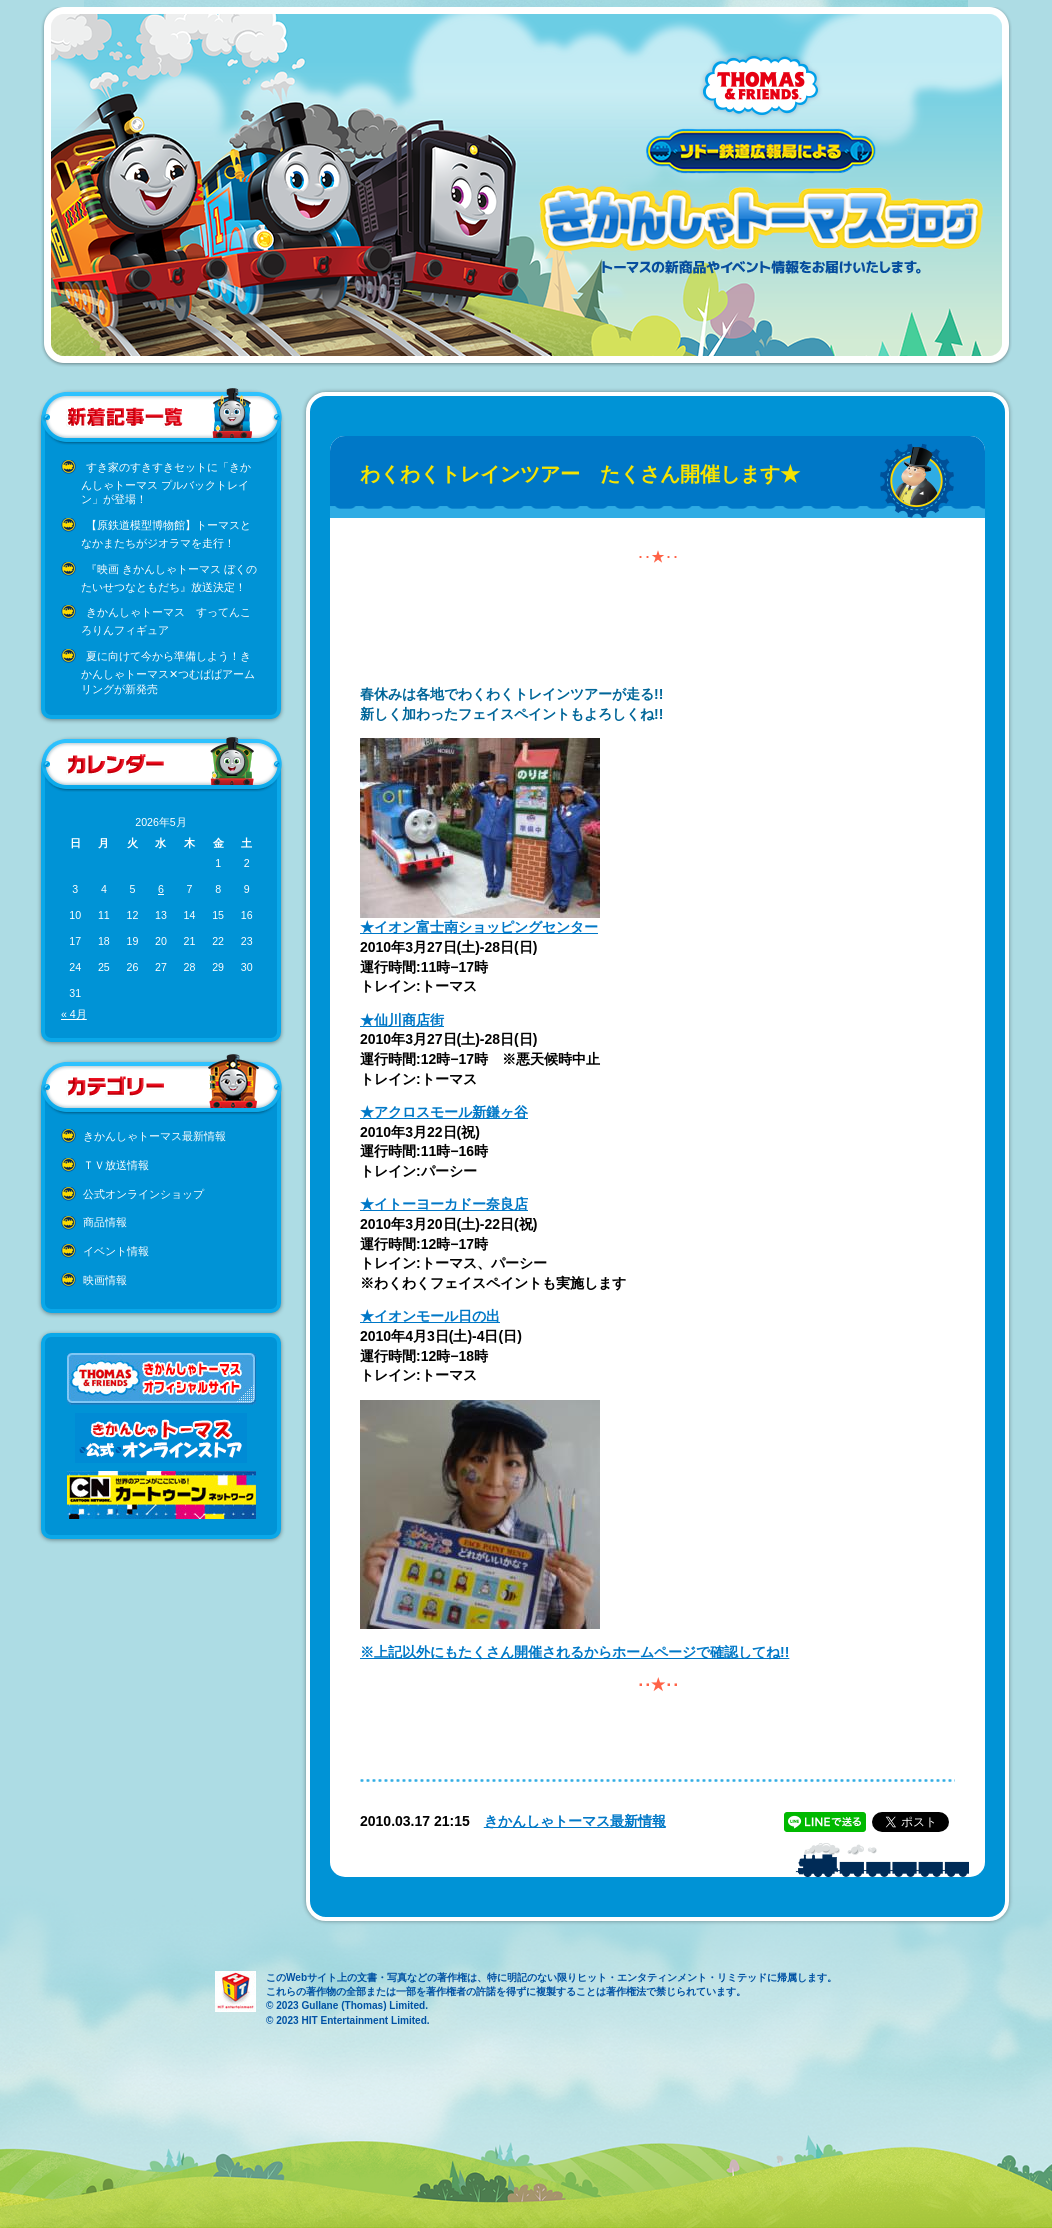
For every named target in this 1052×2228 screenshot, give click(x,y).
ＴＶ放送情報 (116, 1165)
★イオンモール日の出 (430, 1316)
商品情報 (105, 1222)
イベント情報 (116, 1251)
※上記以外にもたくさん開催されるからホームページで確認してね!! (574, 1652)
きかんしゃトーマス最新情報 (154, 1136)
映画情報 (105, 1280)
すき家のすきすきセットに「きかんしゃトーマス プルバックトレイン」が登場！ (166, 483)
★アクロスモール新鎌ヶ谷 (444, 1112)
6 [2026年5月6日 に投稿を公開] (161, 889)
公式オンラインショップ (143, 1194)
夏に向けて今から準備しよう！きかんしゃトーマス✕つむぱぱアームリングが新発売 (168, 672)
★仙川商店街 (402, 1020)
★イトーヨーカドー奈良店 (444, 1204)
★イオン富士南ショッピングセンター (479, 927)
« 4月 (74, 1014)
